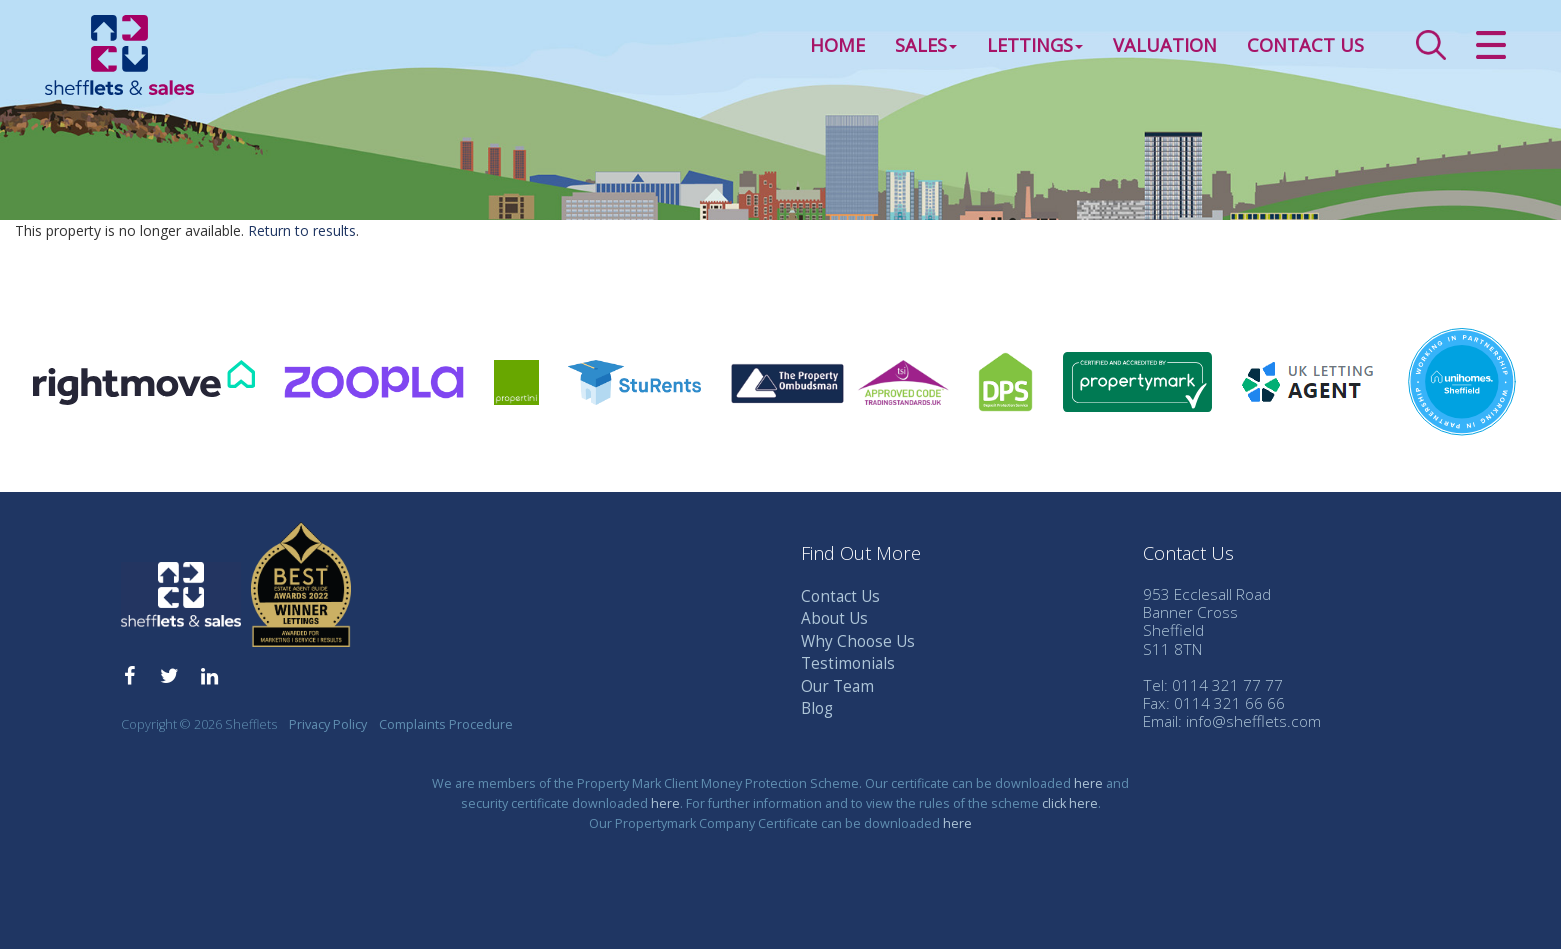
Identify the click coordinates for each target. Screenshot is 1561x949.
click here (1070, 803)
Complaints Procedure (446, 724)
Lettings (1035, 44)
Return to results (302, 230)
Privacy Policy (328, 724)
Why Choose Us (858, 641)
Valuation (1165, 44)
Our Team (837, 686)
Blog (817, 708)
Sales (926, 44)
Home (837, 44)
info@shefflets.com (1253, 721)
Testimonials (848, 663)
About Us (834, 618)
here (1088, 783)
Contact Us (1305, 44)
